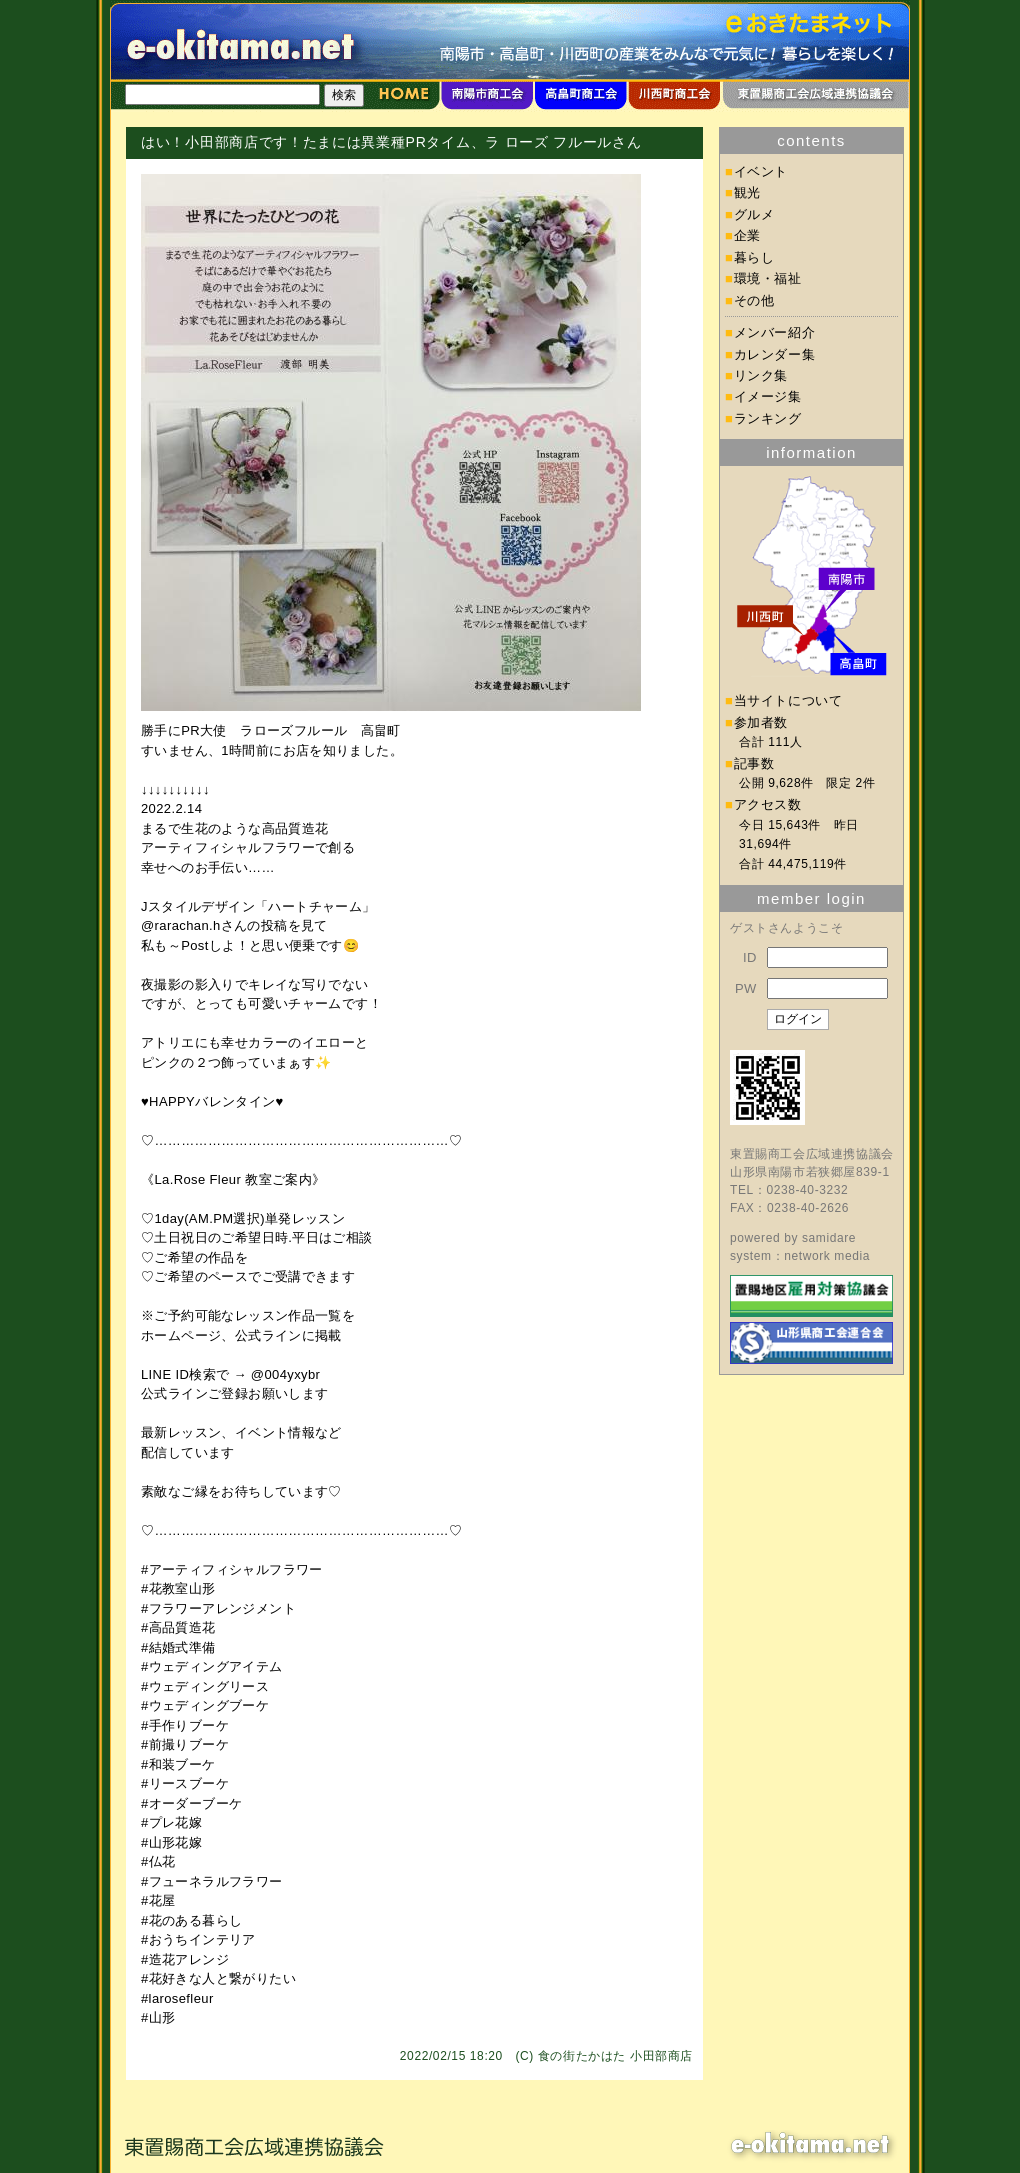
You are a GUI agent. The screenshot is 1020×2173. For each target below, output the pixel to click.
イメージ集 (768, 396)
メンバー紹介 (775, 332)
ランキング (768, 418)
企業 (747, 235)
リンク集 (761, 375)
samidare (829, 1238)
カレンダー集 (775, 354)
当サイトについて (788, 700)
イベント (761, 171)
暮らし (754, 257)
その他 (754, 300)
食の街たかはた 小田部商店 (615, 2056)
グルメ (754, 214)
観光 (747, 192)
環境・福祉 (768, 278)
